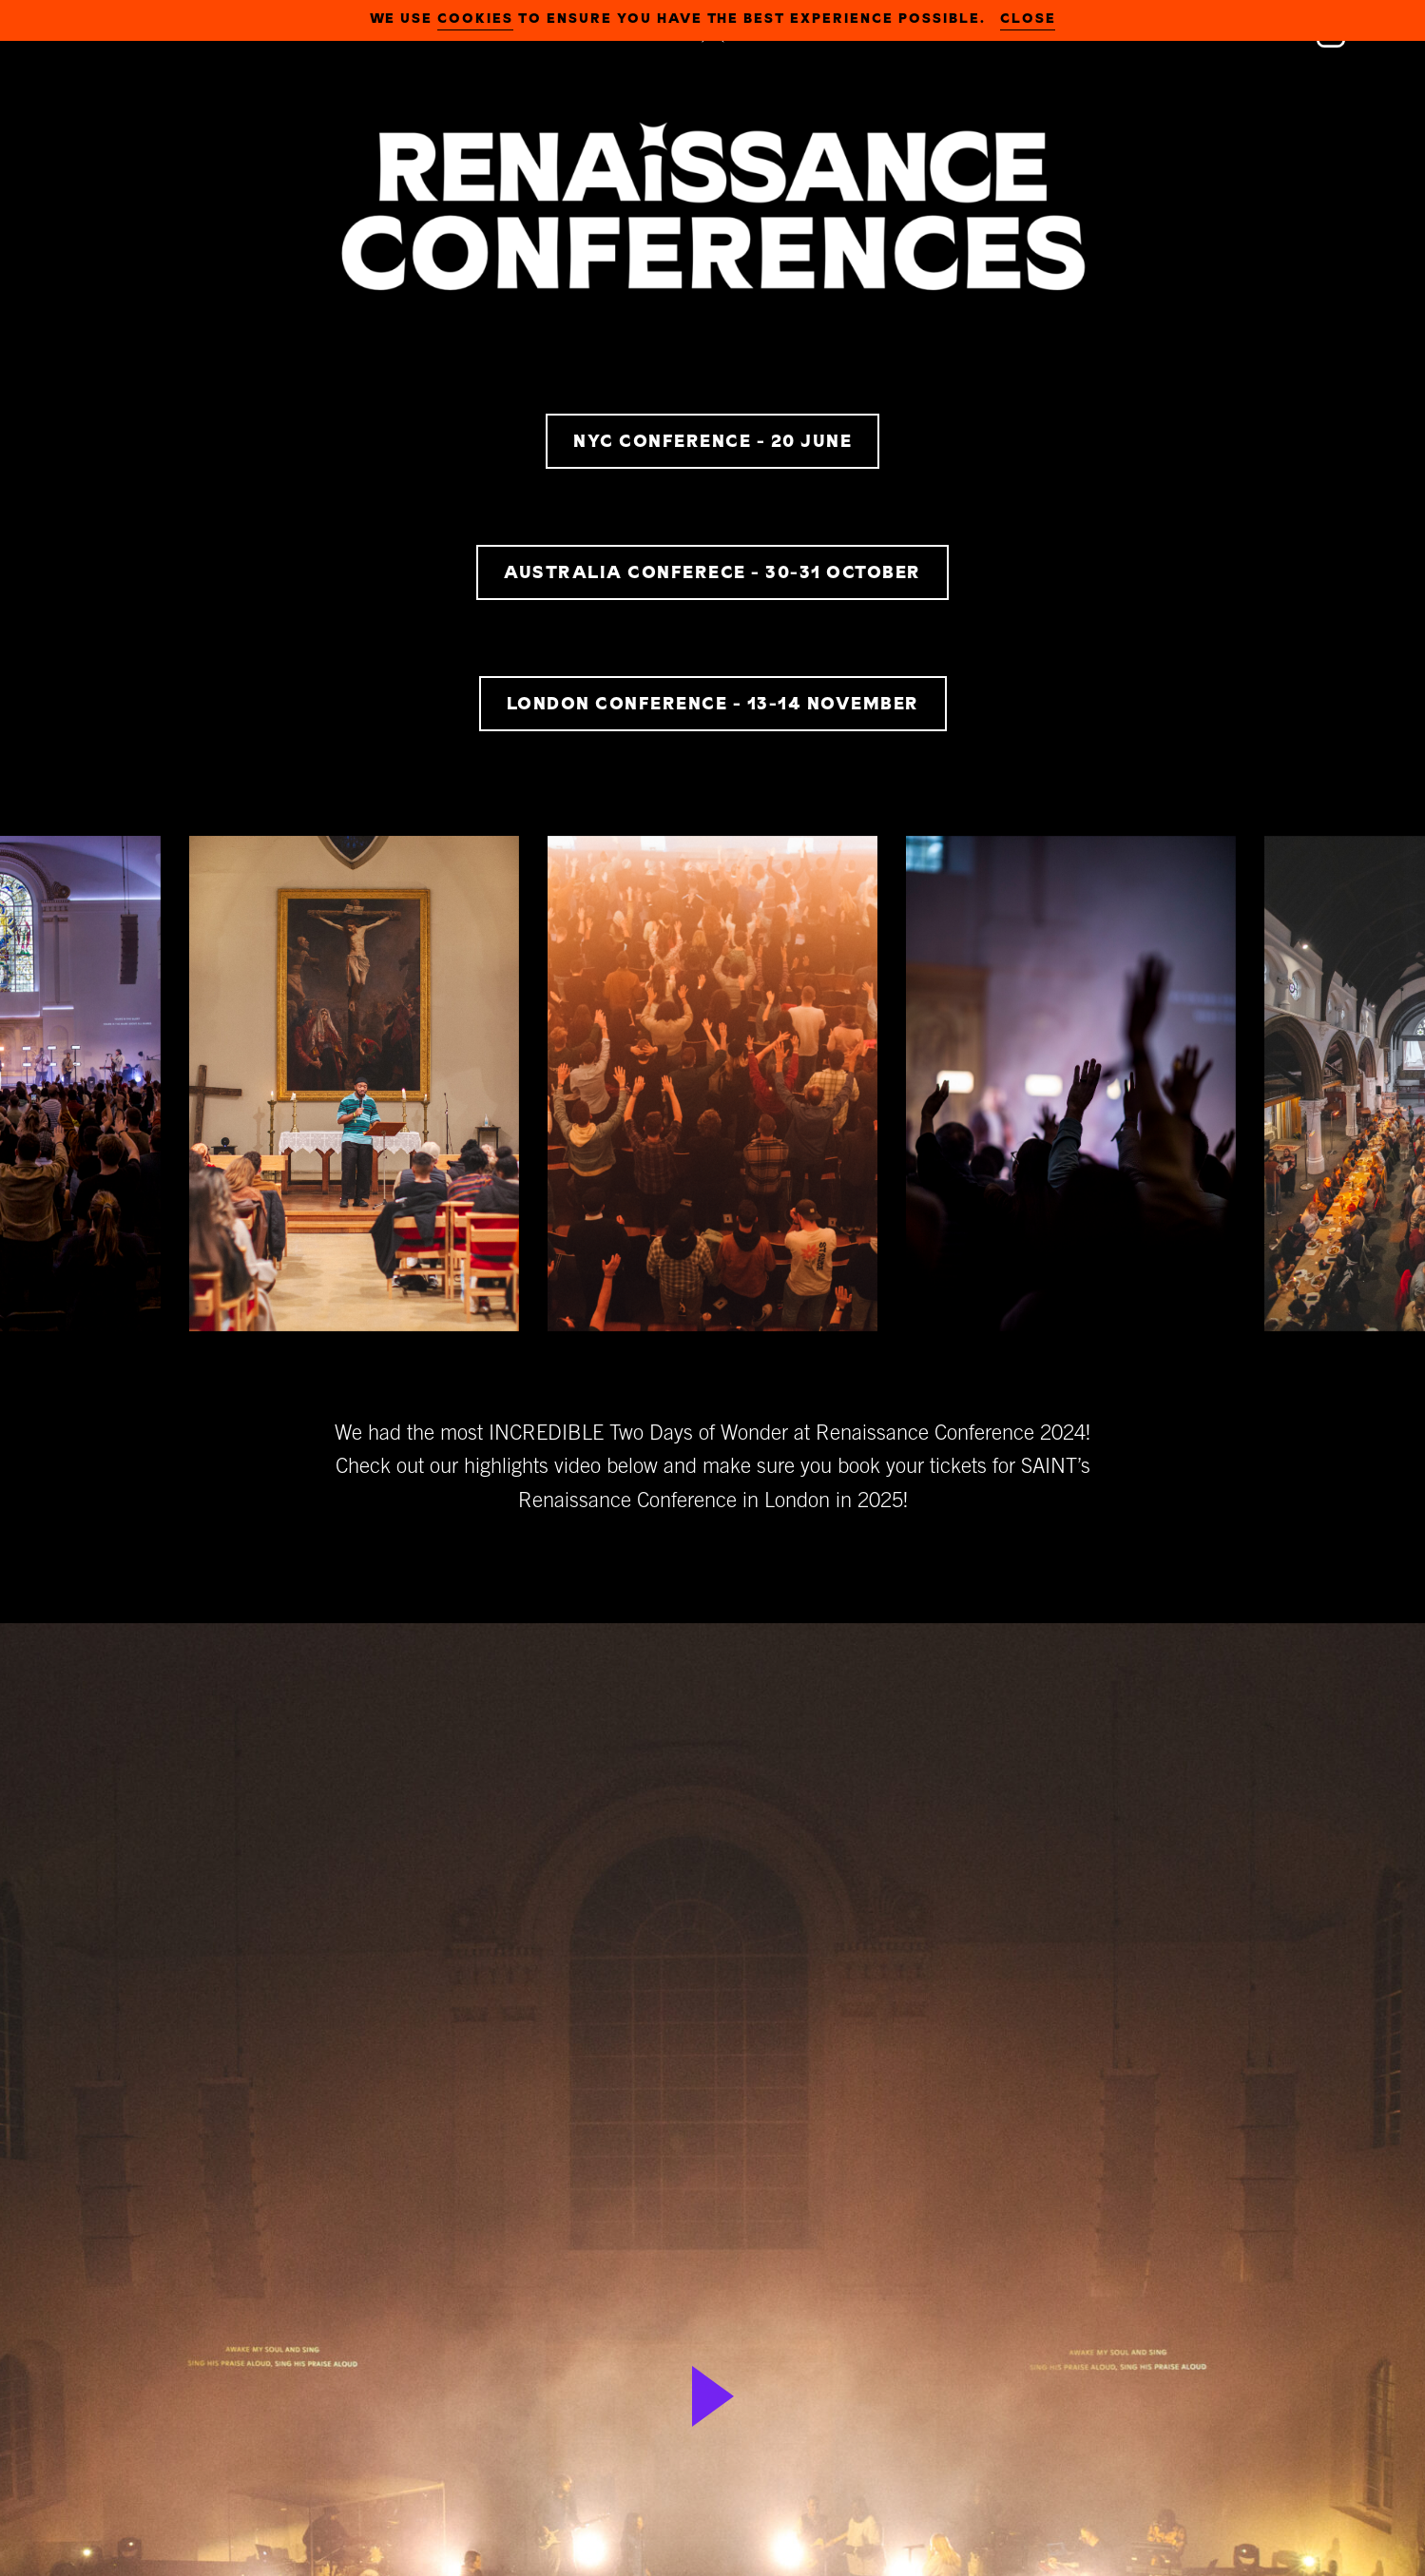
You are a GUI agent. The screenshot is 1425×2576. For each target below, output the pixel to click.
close (1028, 18)
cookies (475, 18)
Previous (43, 1095)
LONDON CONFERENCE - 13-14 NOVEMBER (713, 703)
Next (1382, 1095)
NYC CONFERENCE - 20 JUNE (712, 441)
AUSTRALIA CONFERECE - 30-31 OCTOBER (712, 572)
